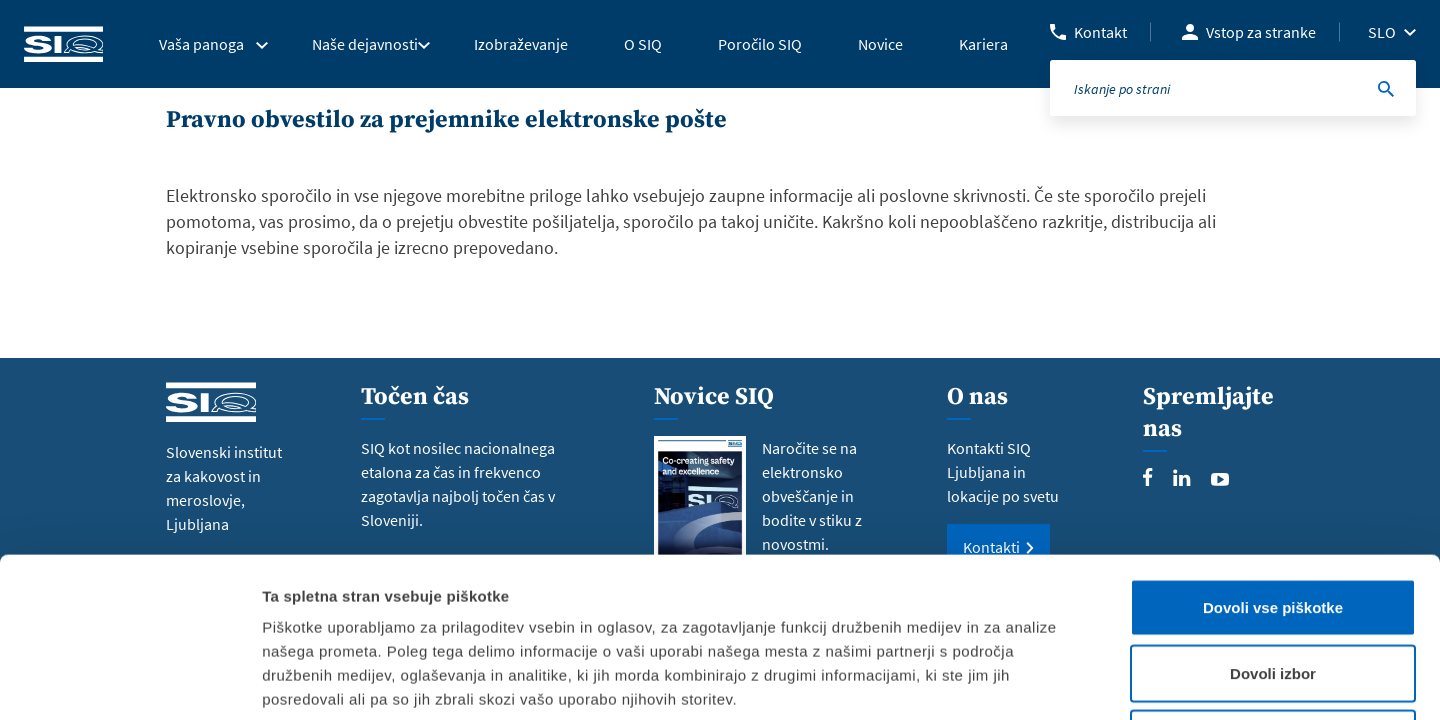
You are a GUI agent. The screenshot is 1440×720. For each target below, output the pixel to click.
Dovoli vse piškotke (1273, 457)
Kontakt (1100, 32)
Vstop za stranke (1261, 32)
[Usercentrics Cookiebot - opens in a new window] (129, 681)
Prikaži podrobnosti (1043, 680)
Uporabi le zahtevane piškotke (1272, 588)
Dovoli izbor (1273, 523)
